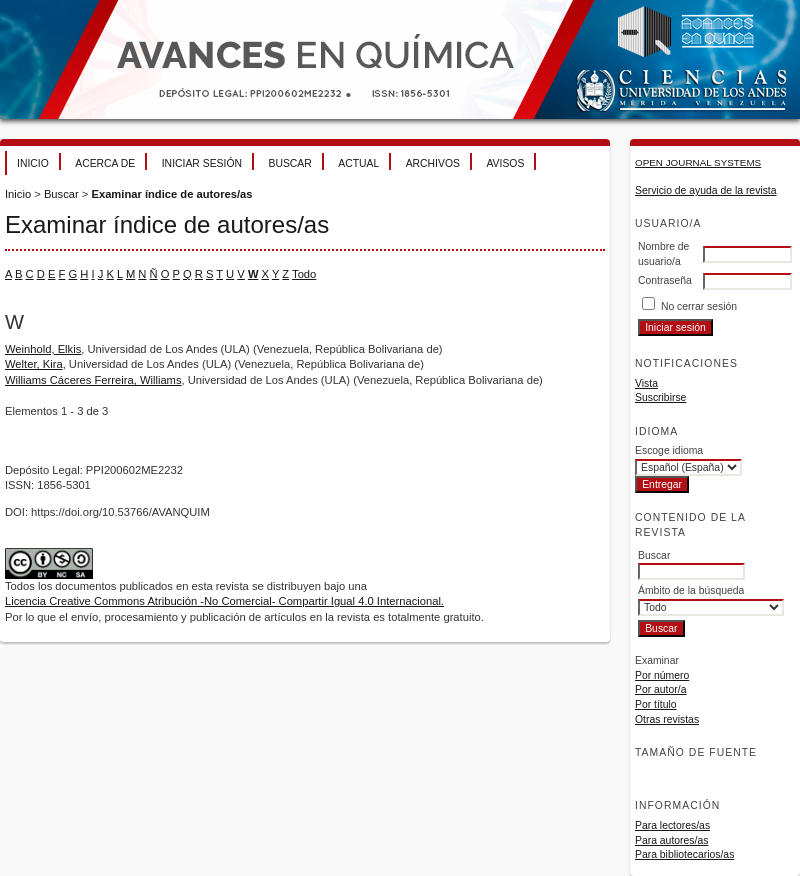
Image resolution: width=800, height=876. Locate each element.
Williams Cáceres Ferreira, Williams (93, 380)
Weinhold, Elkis (43, 349)
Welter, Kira (34, 364)
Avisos (505, 163)
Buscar (289, 163)
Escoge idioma (669, 450)
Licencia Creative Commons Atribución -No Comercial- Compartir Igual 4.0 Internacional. (224, 601)
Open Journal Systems (698, 162)
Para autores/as (671, 840)
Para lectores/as (672, 825)
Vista (646, 383)
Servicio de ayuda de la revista (706, 190)
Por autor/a (660, 689)
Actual (358, 163)
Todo (304, 274)
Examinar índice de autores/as (171, 194)
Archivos (433, 163)
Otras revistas (667, 719)
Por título (656, 704)
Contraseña (665, 280)
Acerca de (105, 163)
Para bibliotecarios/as (684, 854)
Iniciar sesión (202, 163)
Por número (662, 675)
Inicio (33, 163)
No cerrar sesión (699, 306)
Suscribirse (660, 397)
